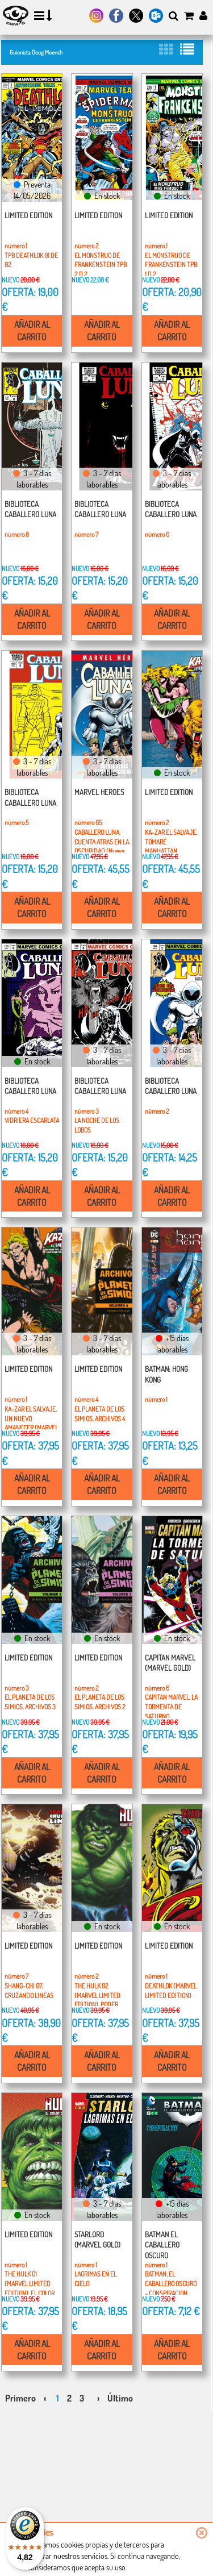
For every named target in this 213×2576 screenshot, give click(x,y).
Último (120, 2398)
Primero (20, 2398)
